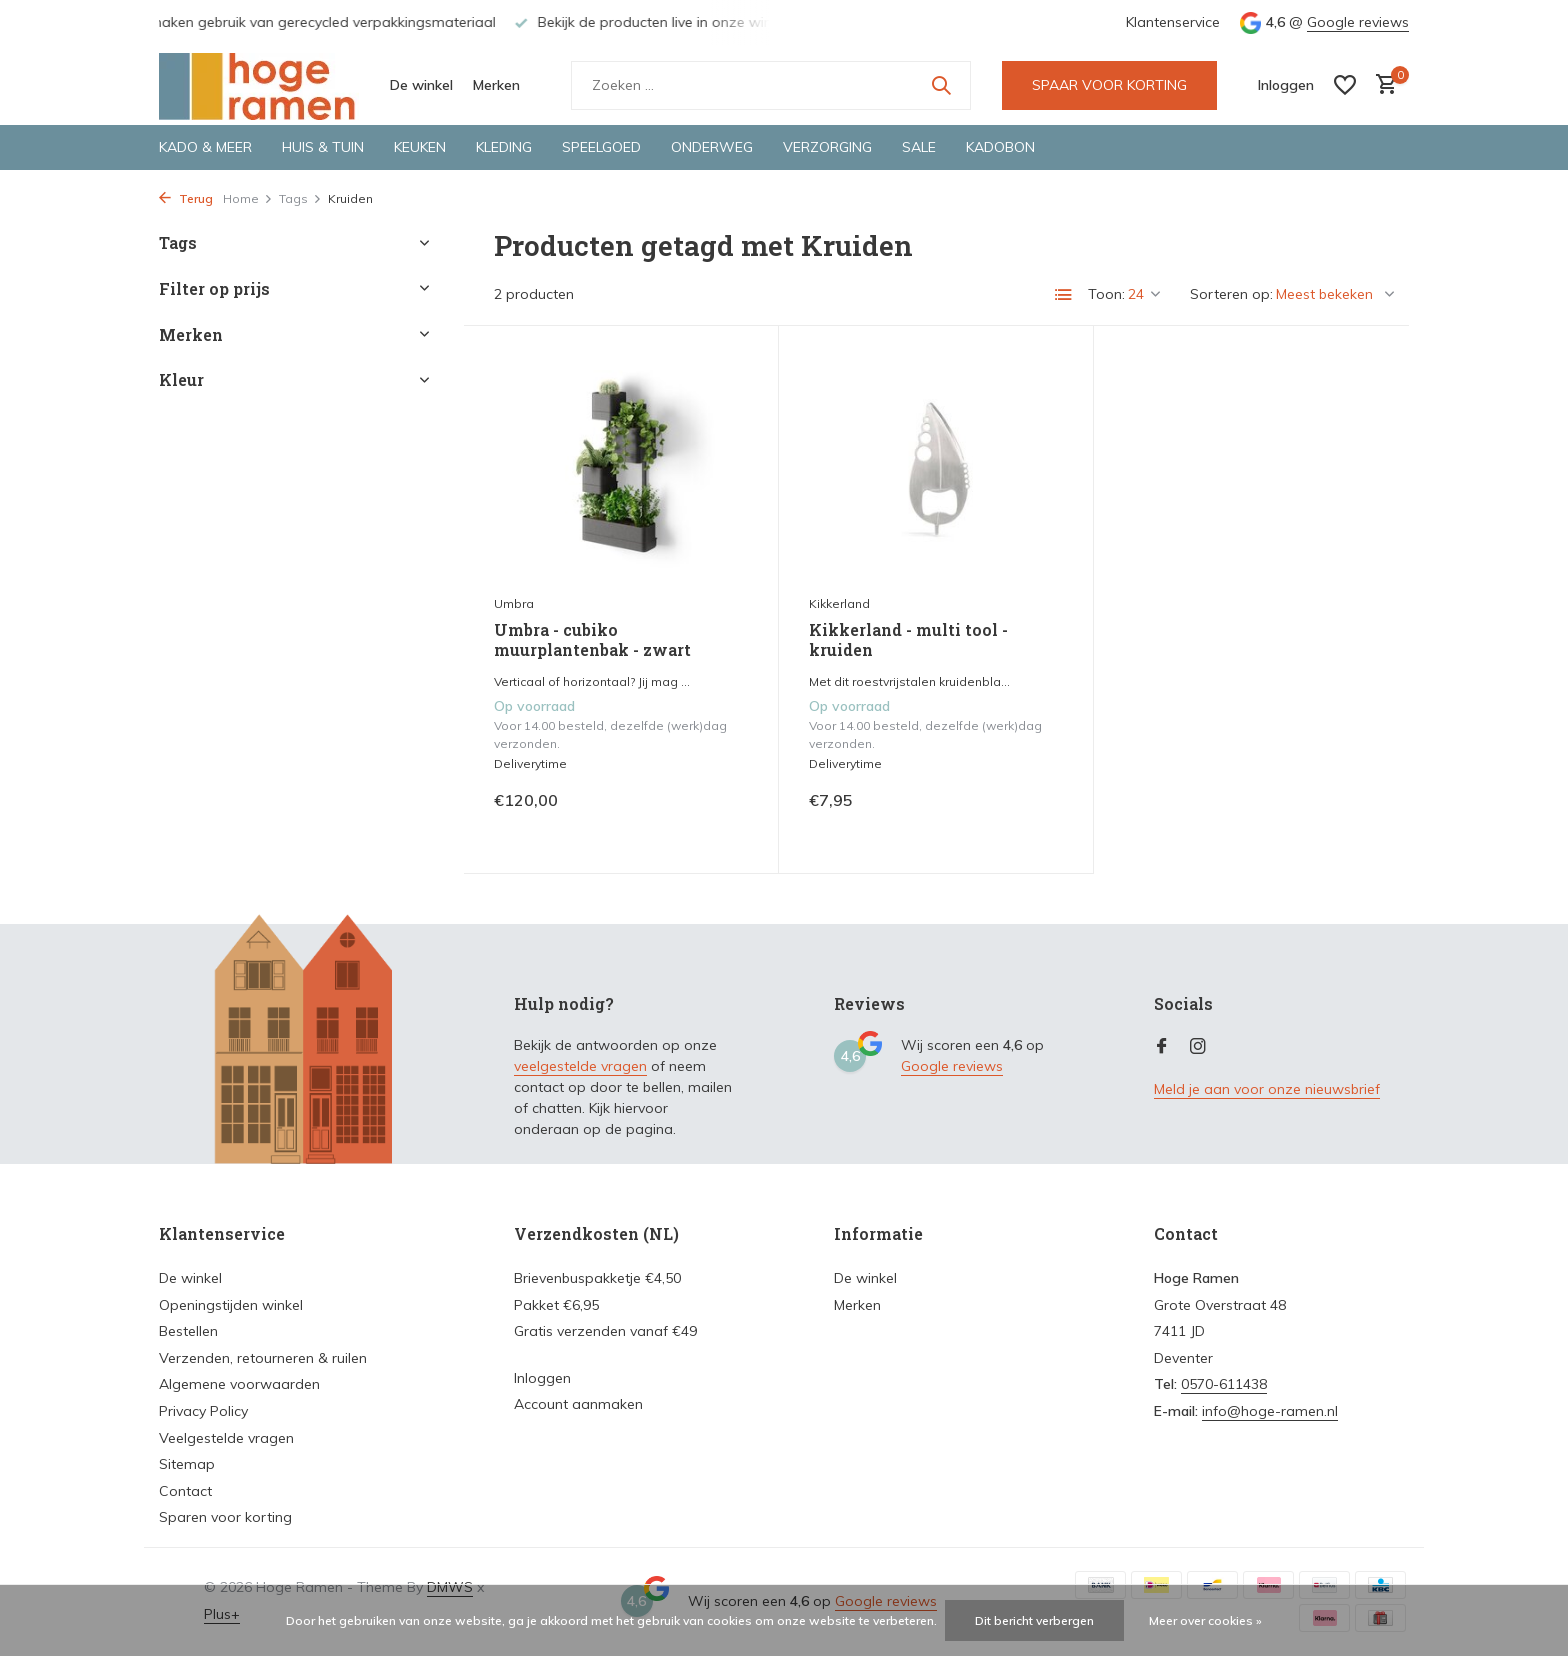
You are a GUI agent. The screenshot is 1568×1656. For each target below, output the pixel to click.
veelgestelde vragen (580, 1066)
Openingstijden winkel (231, 1305)
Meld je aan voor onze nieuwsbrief (1267, 1089)
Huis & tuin (323, 147)
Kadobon (1000, 147)
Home (248, 198)
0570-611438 (1224, 1384)
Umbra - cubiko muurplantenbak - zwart (592, 640)
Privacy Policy (203, 1411)
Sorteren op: (1231, 294)
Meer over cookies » (1205, 1620)
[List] (1064, 295)
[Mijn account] (1286, 85)
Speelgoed (601, 147)
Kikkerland (839, 603)
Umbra (514, 603)
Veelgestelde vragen (226, 1438)
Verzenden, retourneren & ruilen (263, 1358)
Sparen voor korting (225, 1517)
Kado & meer (205, 147)
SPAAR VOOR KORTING (1109, 85)
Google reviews (1358, 22)
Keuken (420, 147)
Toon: (1106, 294)
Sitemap (187, 1464)
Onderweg (712, 147)
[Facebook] (1162, 1047)
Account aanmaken (578, 1404)
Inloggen (542, 1378)
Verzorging (827, 147)
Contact (185, 1491)
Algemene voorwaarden (239, 1384)
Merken (496, 85)
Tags (300, 198)
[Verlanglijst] (1345, 85)
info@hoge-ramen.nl (1270, 1411)
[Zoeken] (771, 85)
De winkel (421, 85)
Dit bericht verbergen (1034, 1620)
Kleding (504, 147)
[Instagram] (1198, 1047)
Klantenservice (1173, 22)
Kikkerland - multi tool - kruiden (908, 640)
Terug (186, 198)
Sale (919, 147)
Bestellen (188, 1331)
